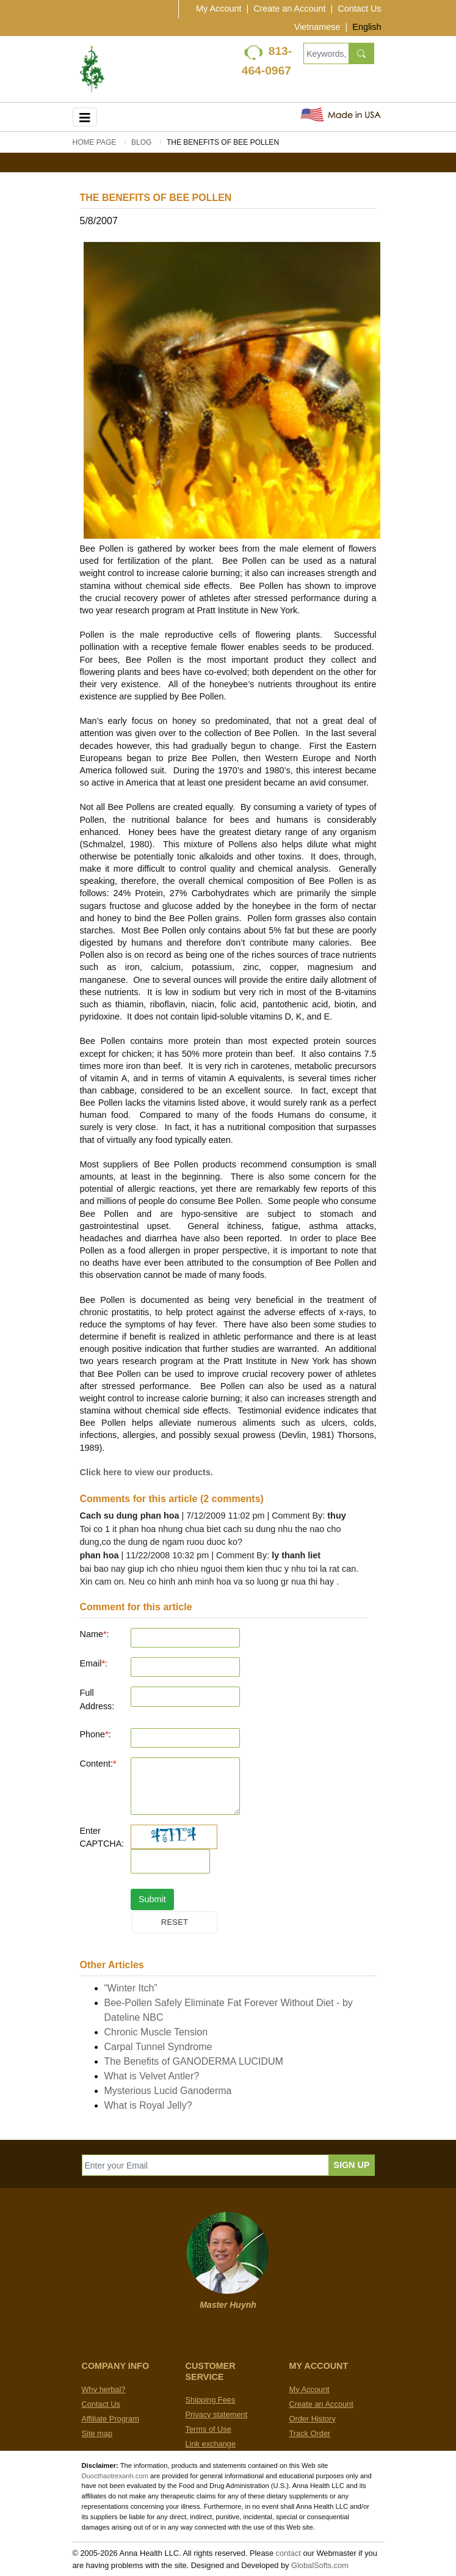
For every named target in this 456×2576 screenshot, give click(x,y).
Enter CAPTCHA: (101, 1837)
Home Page (95, 142)
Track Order (310, 2433)
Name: (94, 1634)
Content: (98, 1763)
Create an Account (289, 8)
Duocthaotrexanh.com (115, 2475)
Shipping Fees (211, 2399)
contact (288, 2553)
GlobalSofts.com (320, 2565)
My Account (218, 8)
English (366, 27)
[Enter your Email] (206, 2165)
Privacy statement (217, 2414)
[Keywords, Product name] (326, 53)
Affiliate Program (110, 2418)
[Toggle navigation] (85, 117)
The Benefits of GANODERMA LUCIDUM (193, 2061)
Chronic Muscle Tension (156, 2032)
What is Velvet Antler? (152, 2076)
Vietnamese (317, 27)
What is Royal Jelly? (148, 2105)
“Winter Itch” (130, 1988)
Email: (94, 1663)
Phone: (95, 1734)
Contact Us (359, 8)
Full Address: (97, 1699)
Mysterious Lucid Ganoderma (168, 2090)
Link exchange (211, 2443)
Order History (312, 2418)
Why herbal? (104, 2389)
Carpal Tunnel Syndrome (158, 2046)
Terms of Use (208, 2429)
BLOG (141, 142)
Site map (97, 2433)
